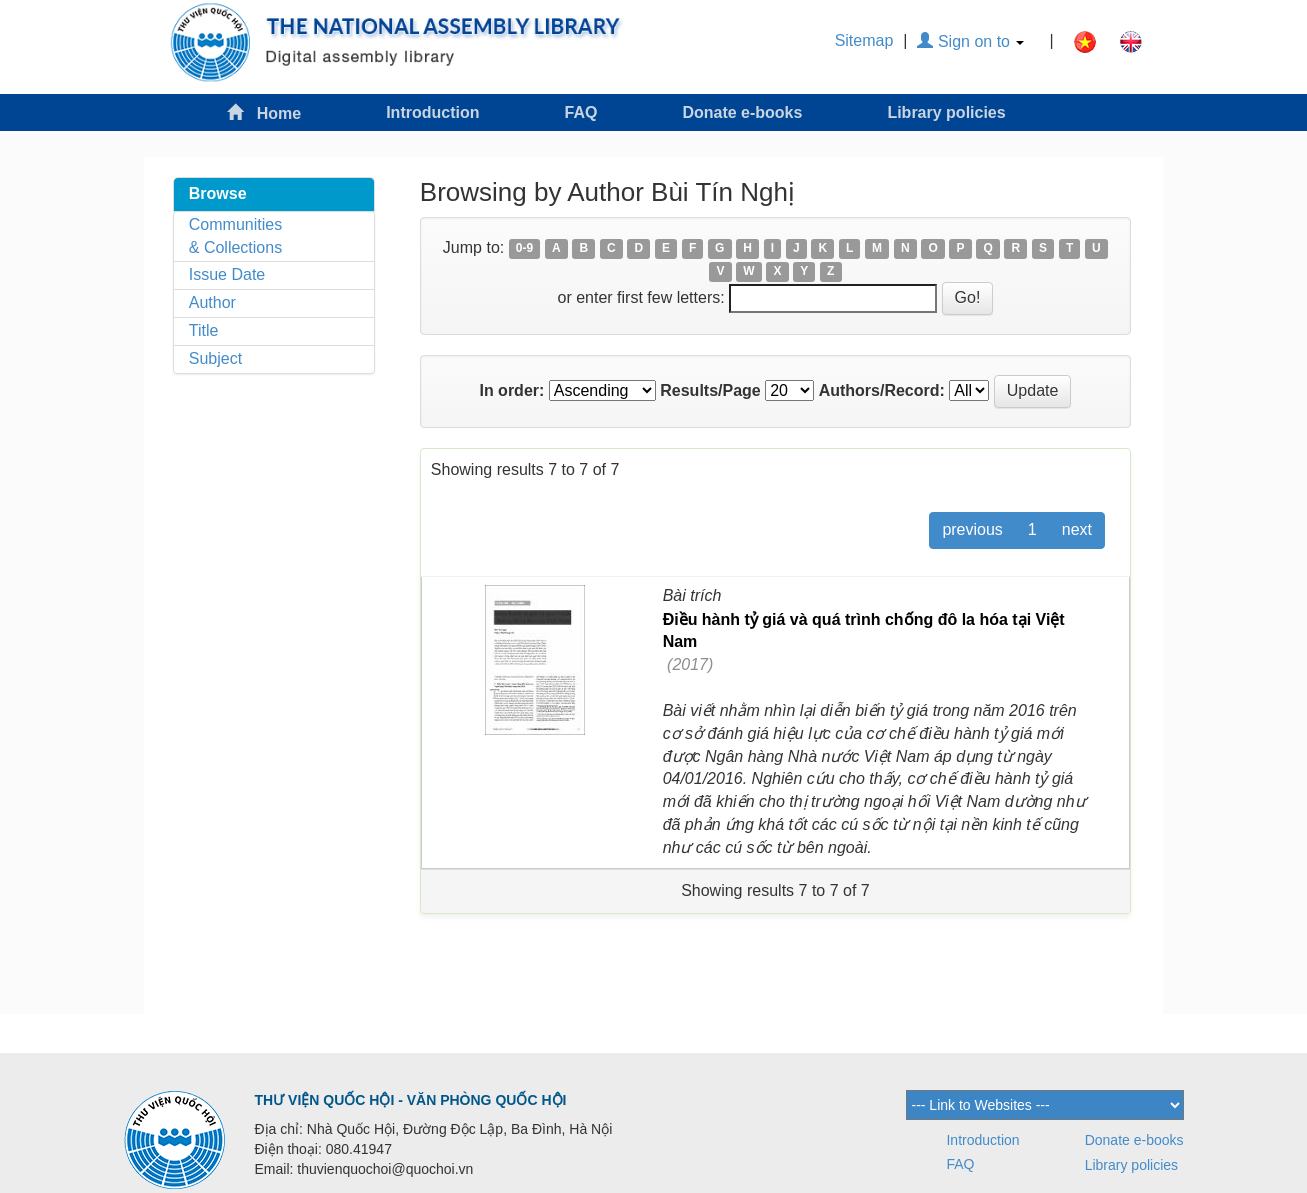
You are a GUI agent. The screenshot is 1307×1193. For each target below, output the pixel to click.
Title (204, 330)
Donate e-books (742, 112)
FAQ (580, 112)
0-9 (524, 249)
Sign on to (970, 41)
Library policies (946, 112)
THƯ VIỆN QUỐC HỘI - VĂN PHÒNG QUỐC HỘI (411, 1100)
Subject (215, 358)
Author (212, 302)
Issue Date (227, 274)
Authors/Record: (882, 390)
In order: (511, 390)
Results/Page (710, 390)
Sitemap (864, 40)
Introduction (432, 112)
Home (264, 112)
